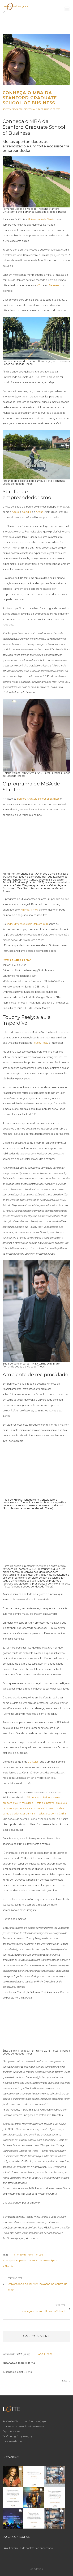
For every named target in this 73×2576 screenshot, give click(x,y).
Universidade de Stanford (42, 219)
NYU (38, 285)
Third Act (9, 2266)
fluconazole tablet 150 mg (16, 2354)
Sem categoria (27, 109)
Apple (15, 511)
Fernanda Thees (24, 2255)
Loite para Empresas (15, 2260)
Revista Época (10, 109)
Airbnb (39, 511)
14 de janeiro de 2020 (49, 109)
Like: (66, 2380)
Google (26, 511)
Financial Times (29, 909)
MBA (34, 2260)
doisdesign (36, 2569)
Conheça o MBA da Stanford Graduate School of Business (30, 97)
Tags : (6, 2254)
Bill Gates (33, 1761)
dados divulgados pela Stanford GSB (27, 924)
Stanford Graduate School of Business (38, 798)
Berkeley (54, 285)
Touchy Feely (40, 1042)
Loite (40, 2255)
